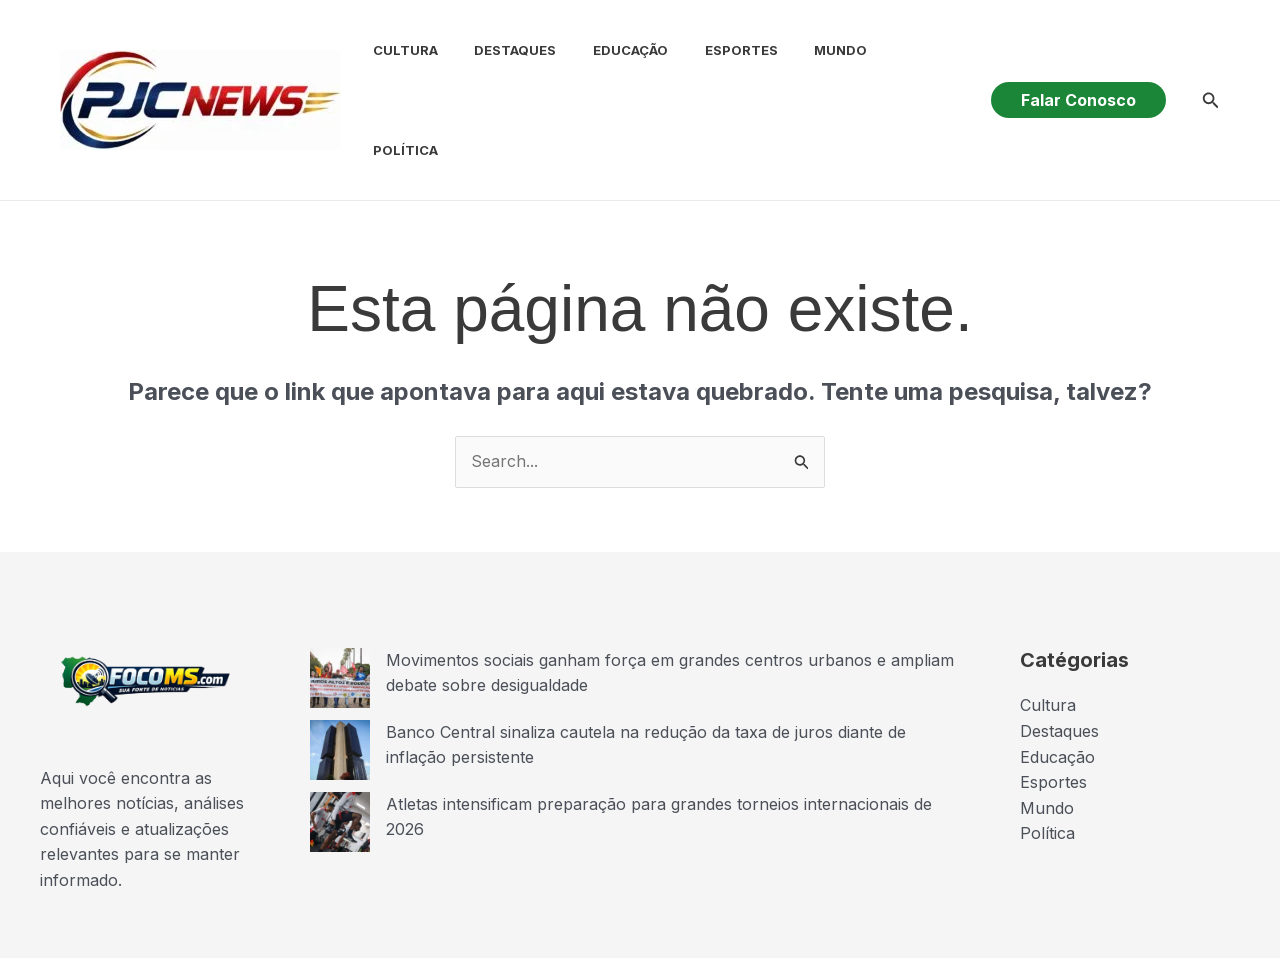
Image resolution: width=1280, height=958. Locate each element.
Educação (609, 66)
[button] (1078, 66)
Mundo (810, 66)
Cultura (393, 66)
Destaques (499, 66)
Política (901, 66)
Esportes (715, 66)
